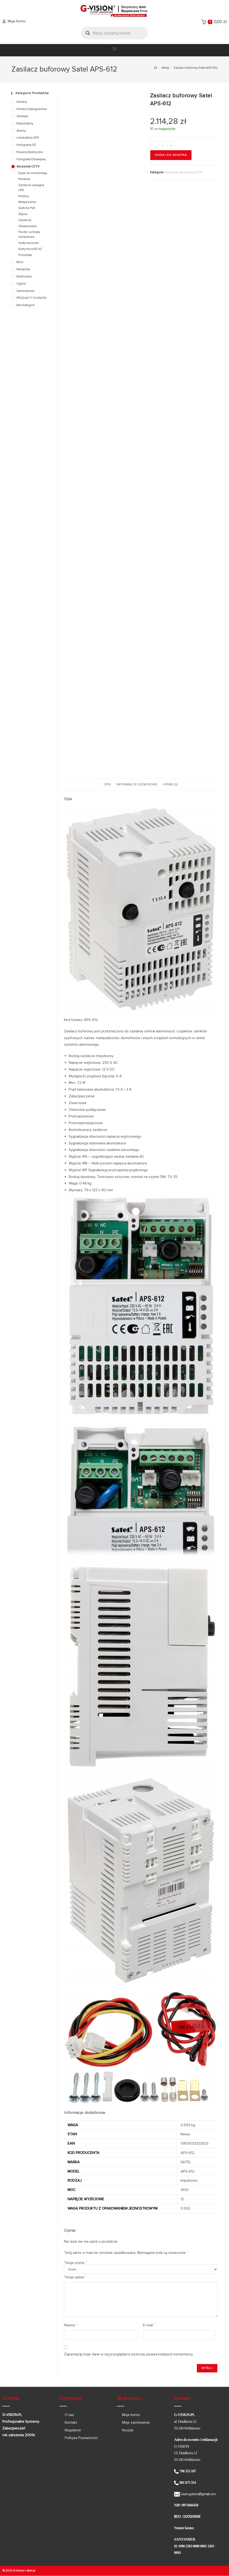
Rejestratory (25, 123)
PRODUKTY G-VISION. (32, 298)
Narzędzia (23, 269)
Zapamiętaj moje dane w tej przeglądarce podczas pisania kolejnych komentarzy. (128, 2354)
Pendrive (24, 179)
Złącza (22, 214)
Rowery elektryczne (30, 152)
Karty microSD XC (30, 249)
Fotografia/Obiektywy (31, 159)
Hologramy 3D (26, 145)
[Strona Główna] (155, 68)
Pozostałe (25, 255)
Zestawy (22, 116)
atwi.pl (31, 2571)
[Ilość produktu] (162, 146)
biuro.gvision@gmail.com (198, 2494)
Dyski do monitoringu (32, 173)
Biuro (20, 262)
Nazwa (70, 2325)
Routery (23, 196)
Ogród (21, 284)
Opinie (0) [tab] (170, 784)
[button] (114, 49)
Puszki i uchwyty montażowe (29, 234)
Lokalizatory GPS (28, 138)
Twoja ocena (75, 2263)
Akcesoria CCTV (190, 172)
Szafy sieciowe (28, 243)
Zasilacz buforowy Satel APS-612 (196, 68)
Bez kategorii (26, 305)
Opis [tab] (107, 784)
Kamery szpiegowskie (32, 109)
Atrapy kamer (27, 202)
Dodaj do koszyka (171, 155)
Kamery (22, 102)
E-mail (149, 2325)
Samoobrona (25, 291)
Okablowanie (27, 226)
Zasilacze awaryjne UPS (31, 187)
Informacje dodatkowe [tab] (136, 784)
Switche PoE (26, 208)
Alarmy (21, 131)
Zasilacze (171, 172)
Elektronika (24, 276)
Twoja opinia (75, 2277)
